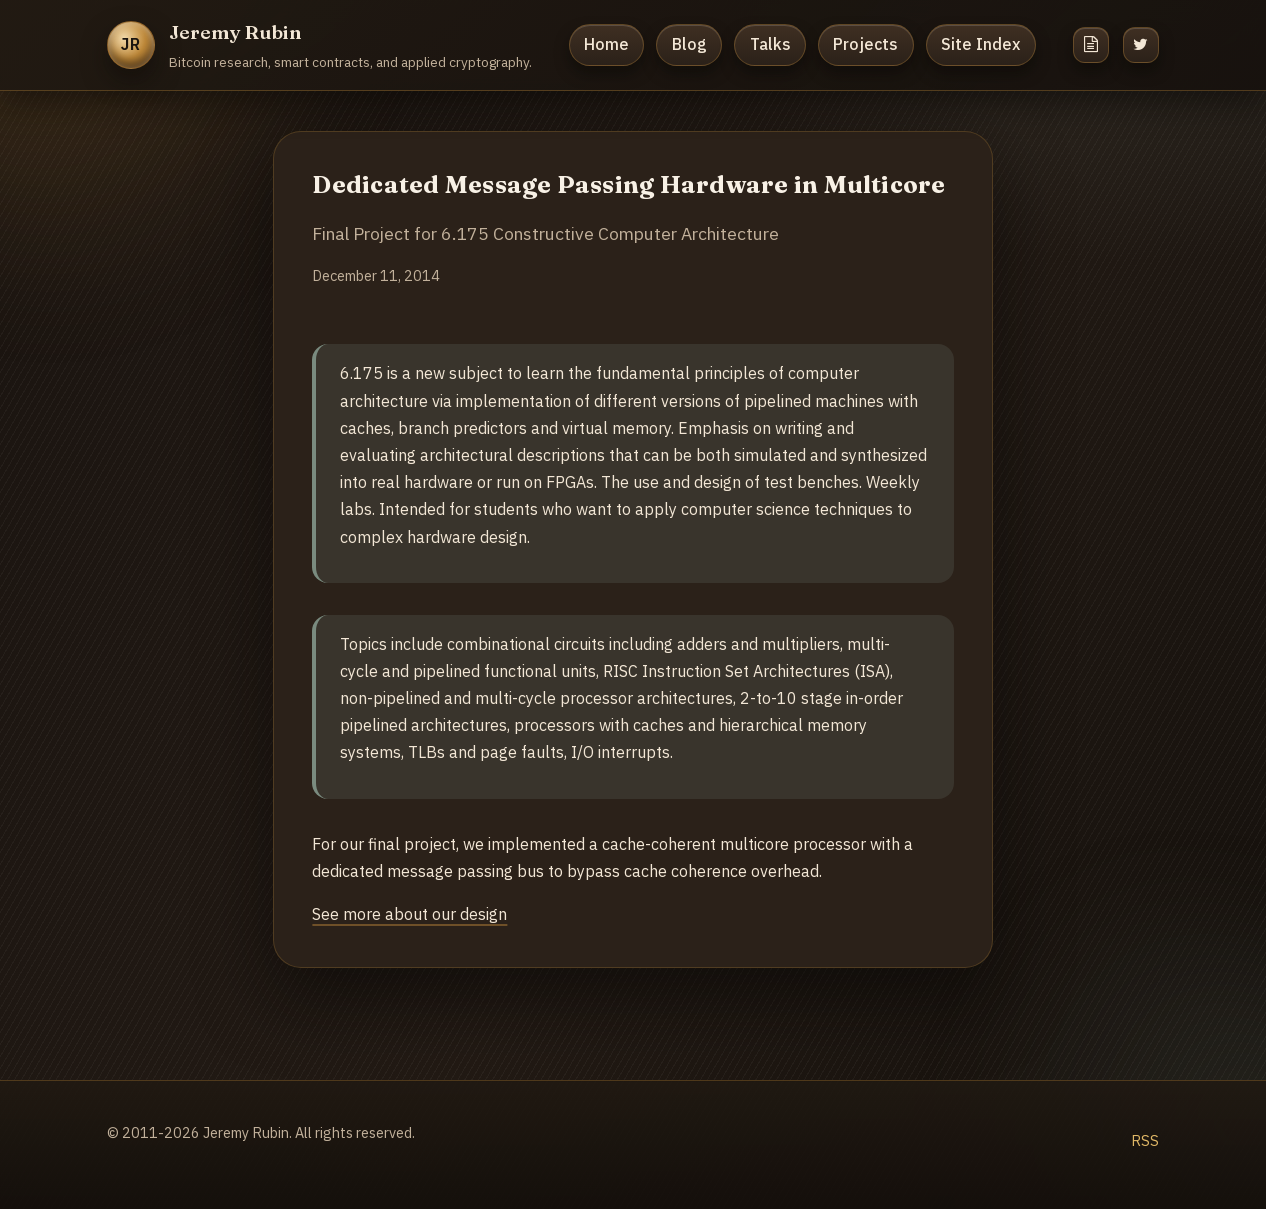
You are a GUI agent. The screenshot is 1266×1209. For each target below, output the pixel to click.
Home (606, 44)
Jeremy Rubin (235, 32)
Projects (865, 44)
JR (131, 44)
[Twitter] (1141, 45)
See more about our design (409, 914)
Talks (770, 44)
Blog (689, 44)
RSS (1145, 1140)
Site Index (980, 44)
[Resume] (1091, 45)
